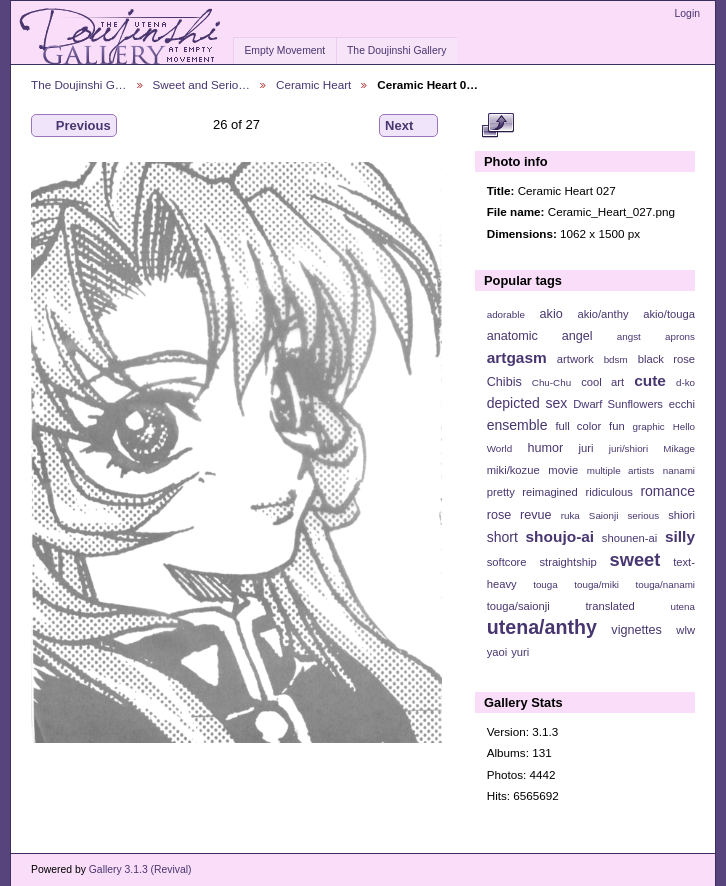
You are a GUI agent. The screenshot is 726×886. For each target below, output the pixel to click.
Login (687, 13)
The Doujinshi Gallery (396, 50)
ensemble (517, 425)
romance (667, 491)
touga (545, 584)
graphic (649, 426)
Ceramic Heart (313, 84)
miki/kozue (513, 470)
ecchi (682, 404)
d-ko (685, 382)
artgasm (517, 357)
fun (617, 426)
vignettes (636, 630)
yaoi (497, 652)
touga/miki (596, 584)
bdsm (616, 359)
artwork (575, 359)
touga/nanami (665, 584)
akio (551, 314)
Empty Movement (284, 50)
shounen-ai (630, 538)
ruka (570, 515)
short (502, 537)
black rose (666, 359)
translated (609, 606)
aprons (680, 336)
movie (563, 470)
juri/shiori (628, 448)
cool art (602, 382)
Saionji (603, 515)
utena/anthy (542, 627)
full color (578, 426)
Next (408, 126)
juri (586, 448)
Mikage (679, 448)
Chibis (504, 382)
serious (643, 515)
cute (650, 380)
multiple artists (620, 470)
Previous (74, 126)
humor (545, 448)
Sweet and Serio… (201, 84)
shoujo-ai (560, 536)
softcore (507, 562)
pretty (501, 492)
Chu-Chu (551, 382)
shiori (681, 515)
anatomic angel (540, 336)
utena (682, 606)
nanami (679, 470)
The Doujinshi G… (79, 84)
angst (629, 336)
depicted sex (527, 403)
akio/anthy (602, 314)
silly (680, 536)
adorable (506, 314)
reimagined (550, 492)
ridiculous (608, 492)
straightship (567, 562)
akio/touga (669, 314)
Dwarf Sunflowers (618, 404)
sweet (635, 559)
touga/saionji (518, 606)
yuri (520, 652)
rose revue (519, 515)
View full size (497, 126)
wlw (685, 630)
